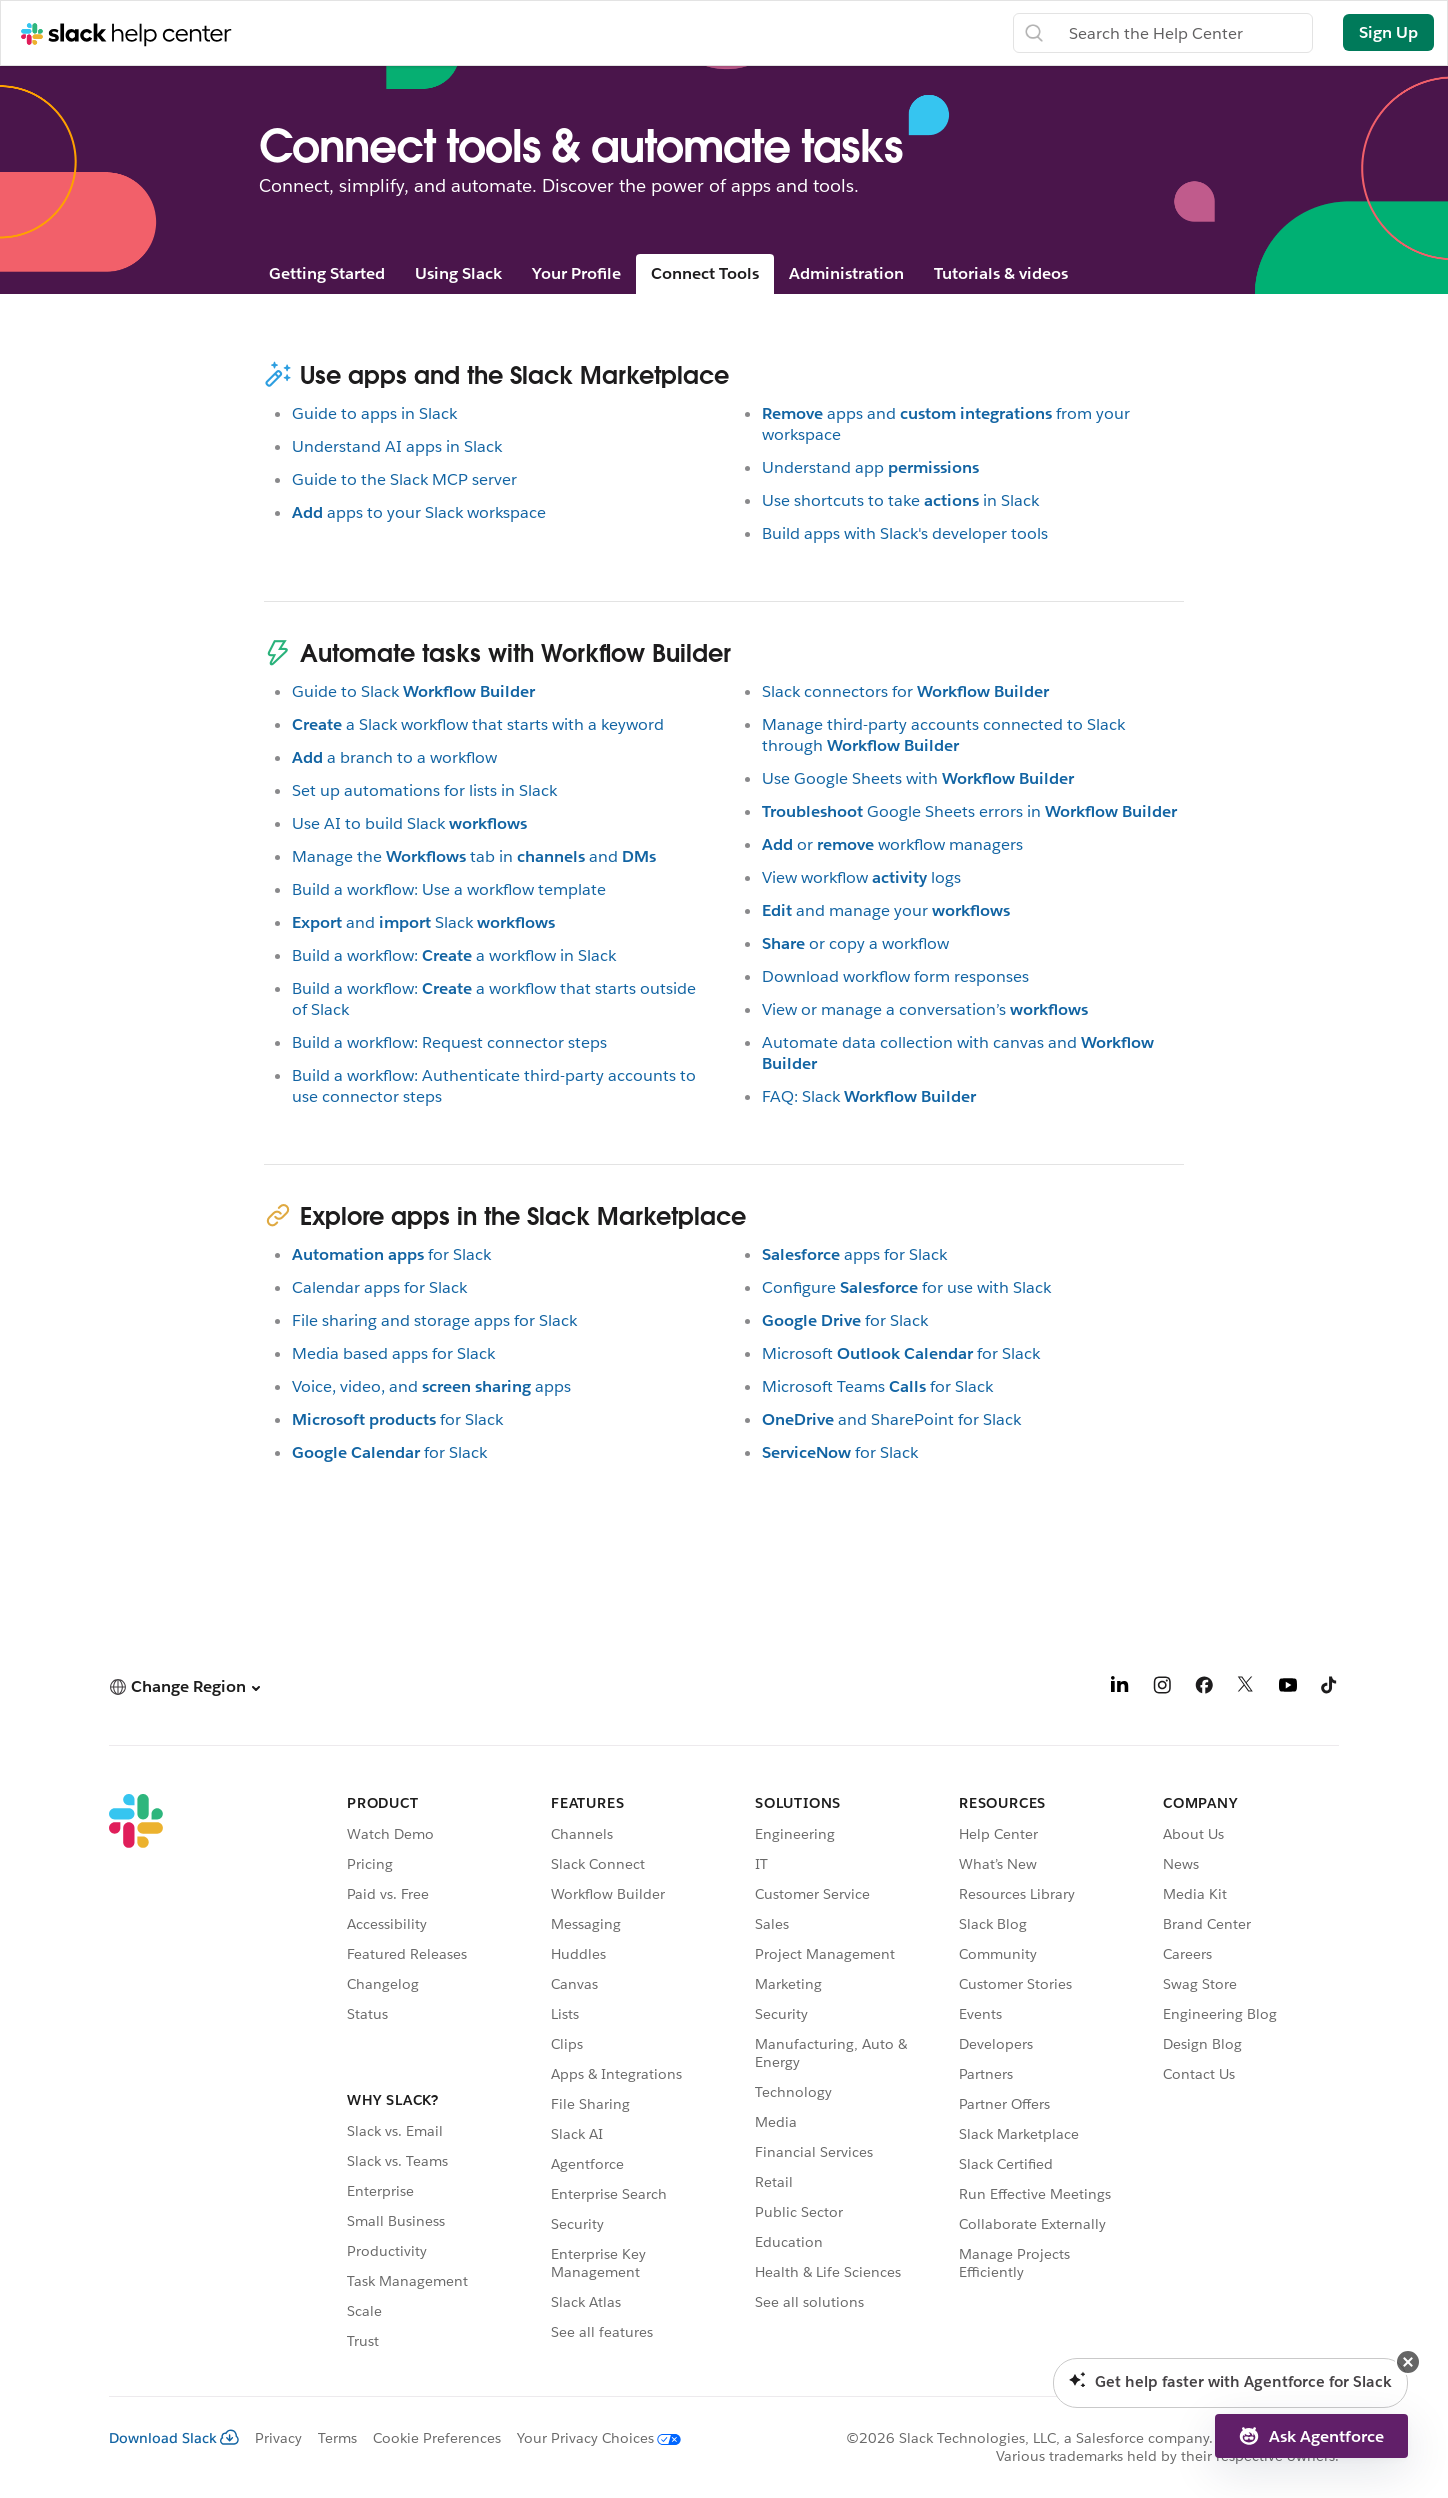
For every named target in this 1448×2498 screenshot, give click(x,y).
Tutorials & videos (1001, 273)
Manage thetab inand (474, 856)
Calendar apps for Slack (379, 1287)
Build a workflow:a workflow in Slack (454, 955)
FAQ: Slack (869, 1096)
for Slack (391, 1254)
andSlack (423, 922)
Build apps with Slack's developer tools (905, 533)
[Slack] (136, 2075)
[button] (184, 1686)
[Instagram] (1162, 1688)
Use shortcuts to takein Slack (900, 500)
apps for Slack (854, 1254)
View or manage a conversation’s (925, 1009)
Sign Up (1388, 32)
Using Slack (458, 273)
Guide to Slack (413, 691)
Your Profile (576, 273)
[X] (1246, 1688)
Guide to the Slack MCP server (404, 479)
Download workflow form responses (895, 976)
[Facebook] (1204, 1688)
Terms (337, 2438)
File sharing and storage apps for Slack (434, 1320)
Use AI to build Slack (409, 823)
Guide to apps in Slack (374, 413)
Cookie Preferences (437, 2438)
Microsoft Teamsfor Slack (877, 1386)
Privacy (278, 2438)
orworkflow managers (892, 844)
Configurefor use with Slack (906, 1287)
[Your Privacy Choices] (591, 2438)
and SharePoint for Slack (891, 1419)
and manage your (886, 910)
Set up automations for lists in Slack (424, 790)
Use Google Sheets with (918, 778)
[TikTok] (1330, 1688)
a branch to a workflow (394, 757)
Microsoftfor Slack (901, 1353)
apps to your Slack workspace (419, 512)
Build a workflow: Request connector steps (449, 1042)
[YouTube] (1288, 1688)
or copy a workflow (855, 943)
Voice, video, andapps (431, 1386)
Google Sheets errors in (969, 811)
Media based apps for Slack (393, 1353)
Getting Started (327, 273)
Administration (846, 273)
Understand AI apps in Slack (397, 446)
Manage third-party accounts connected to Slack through (943, 735)
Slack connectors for (905, 691)
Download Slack (174, 2438)
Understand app (870, 467)
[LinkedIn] (1120, 1688)
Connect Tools (705, 273)
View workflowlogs (861, 877)
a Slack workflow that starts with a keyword (478, 724)
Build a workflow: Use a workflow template (449, 889)
